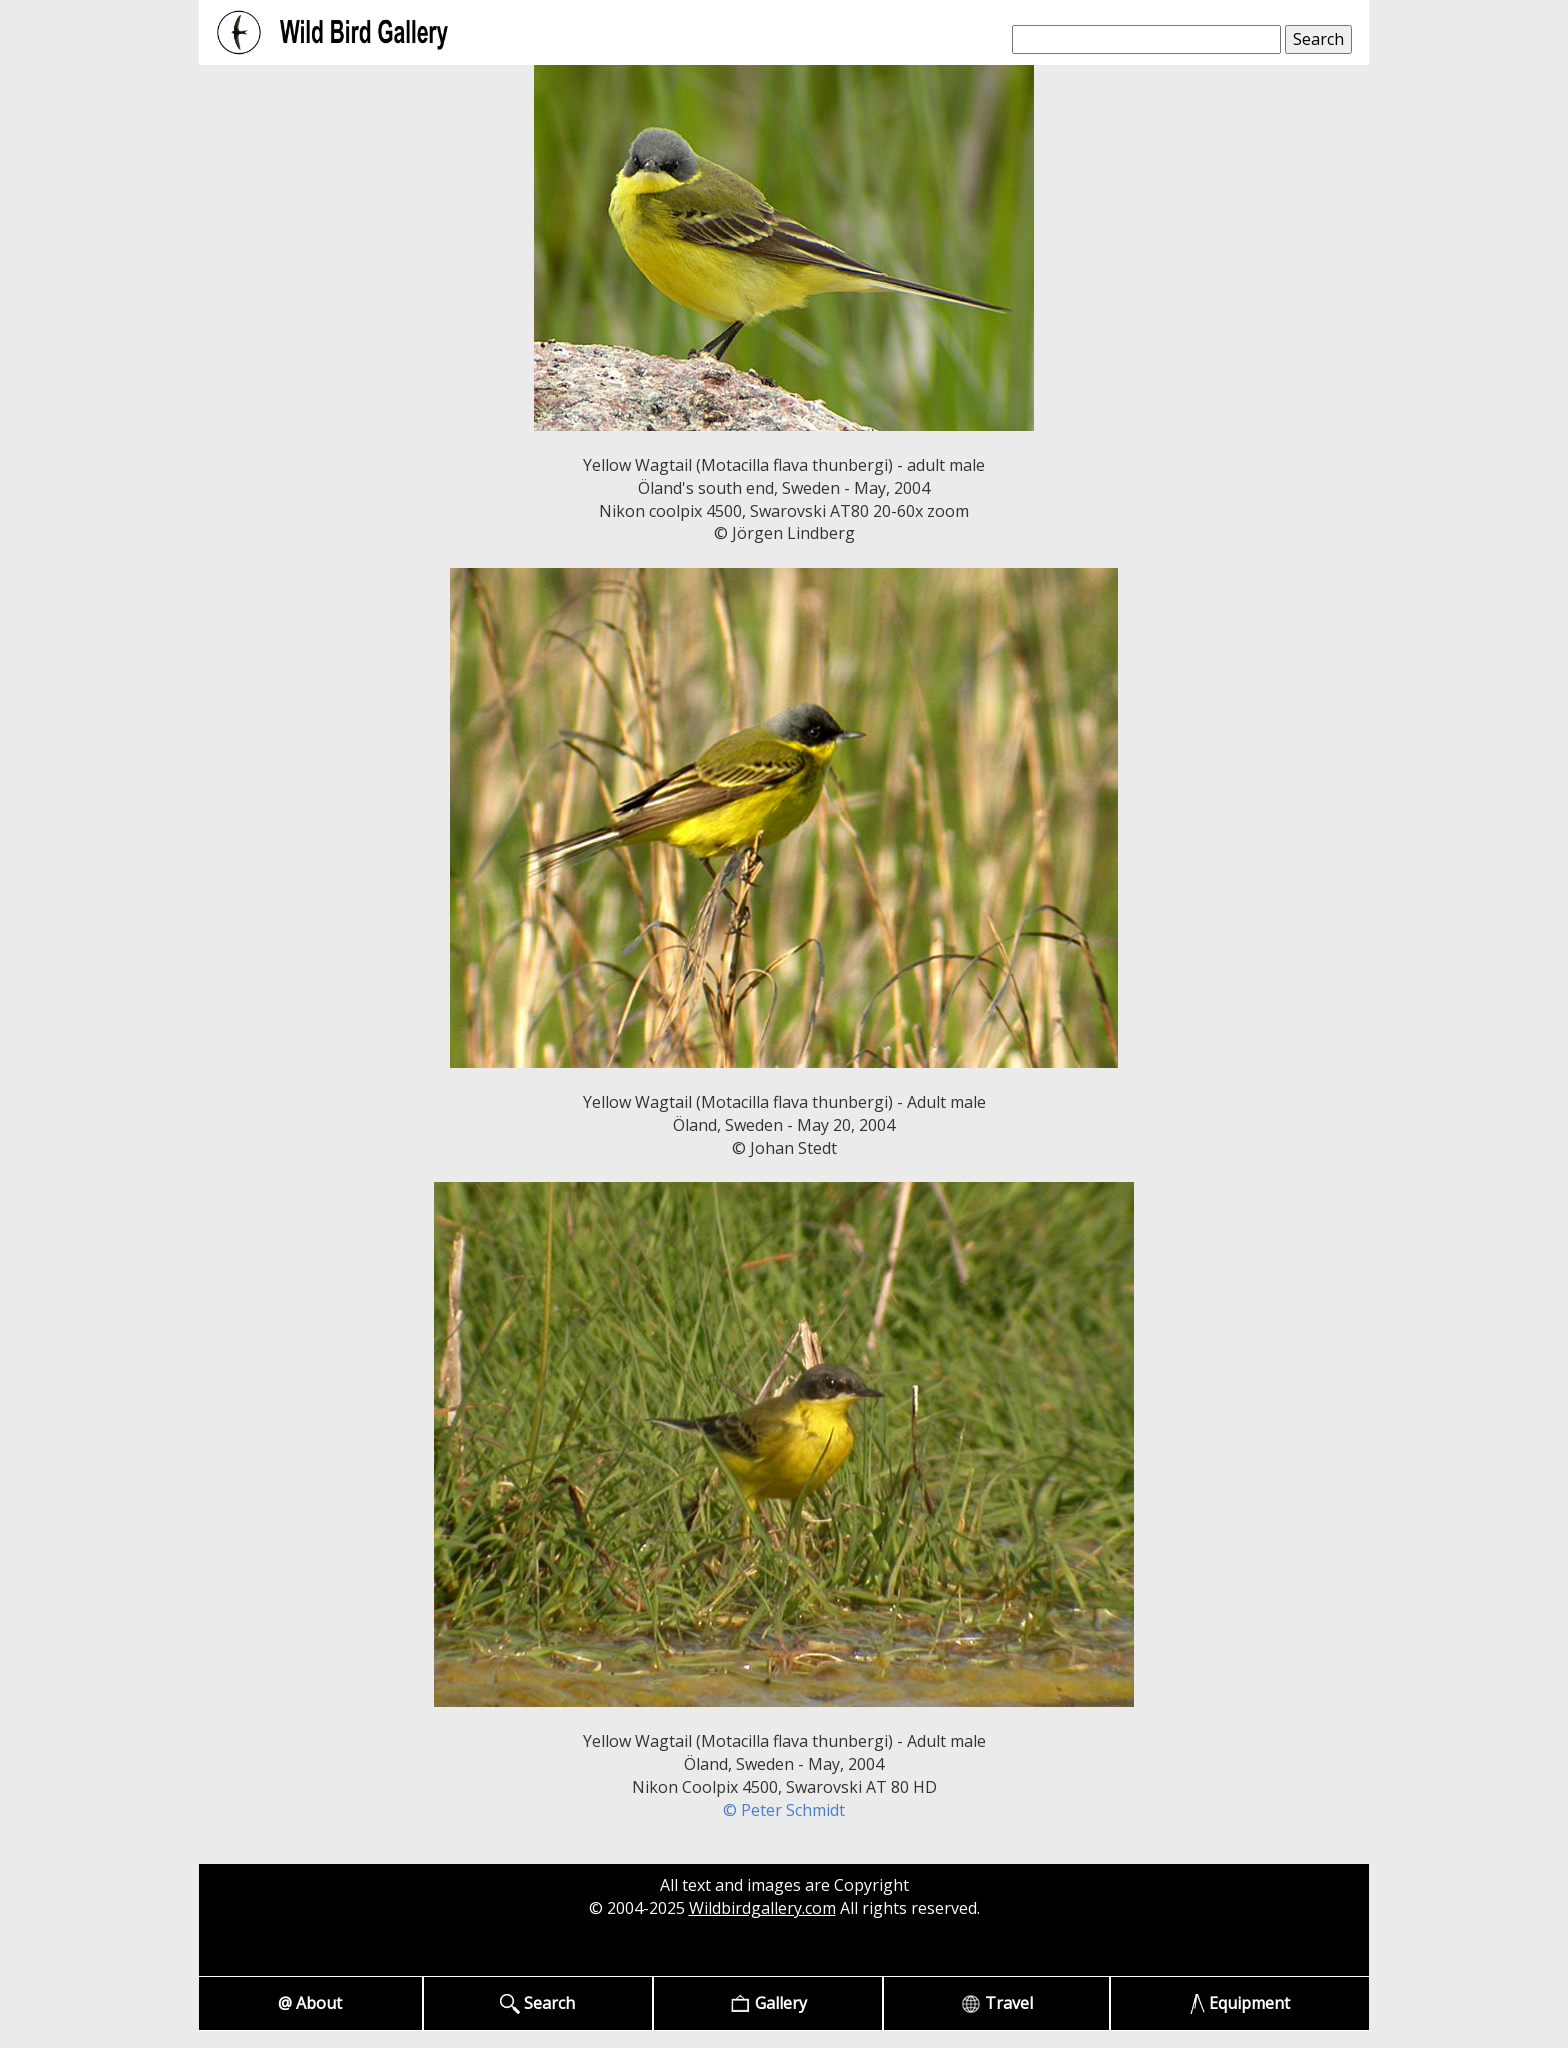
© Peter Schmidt (784, 1810)
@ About (310, 2003)
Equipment (1240, 2003)
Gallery (768, 2003)
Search (537, 2003)
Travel (997, 2003)
